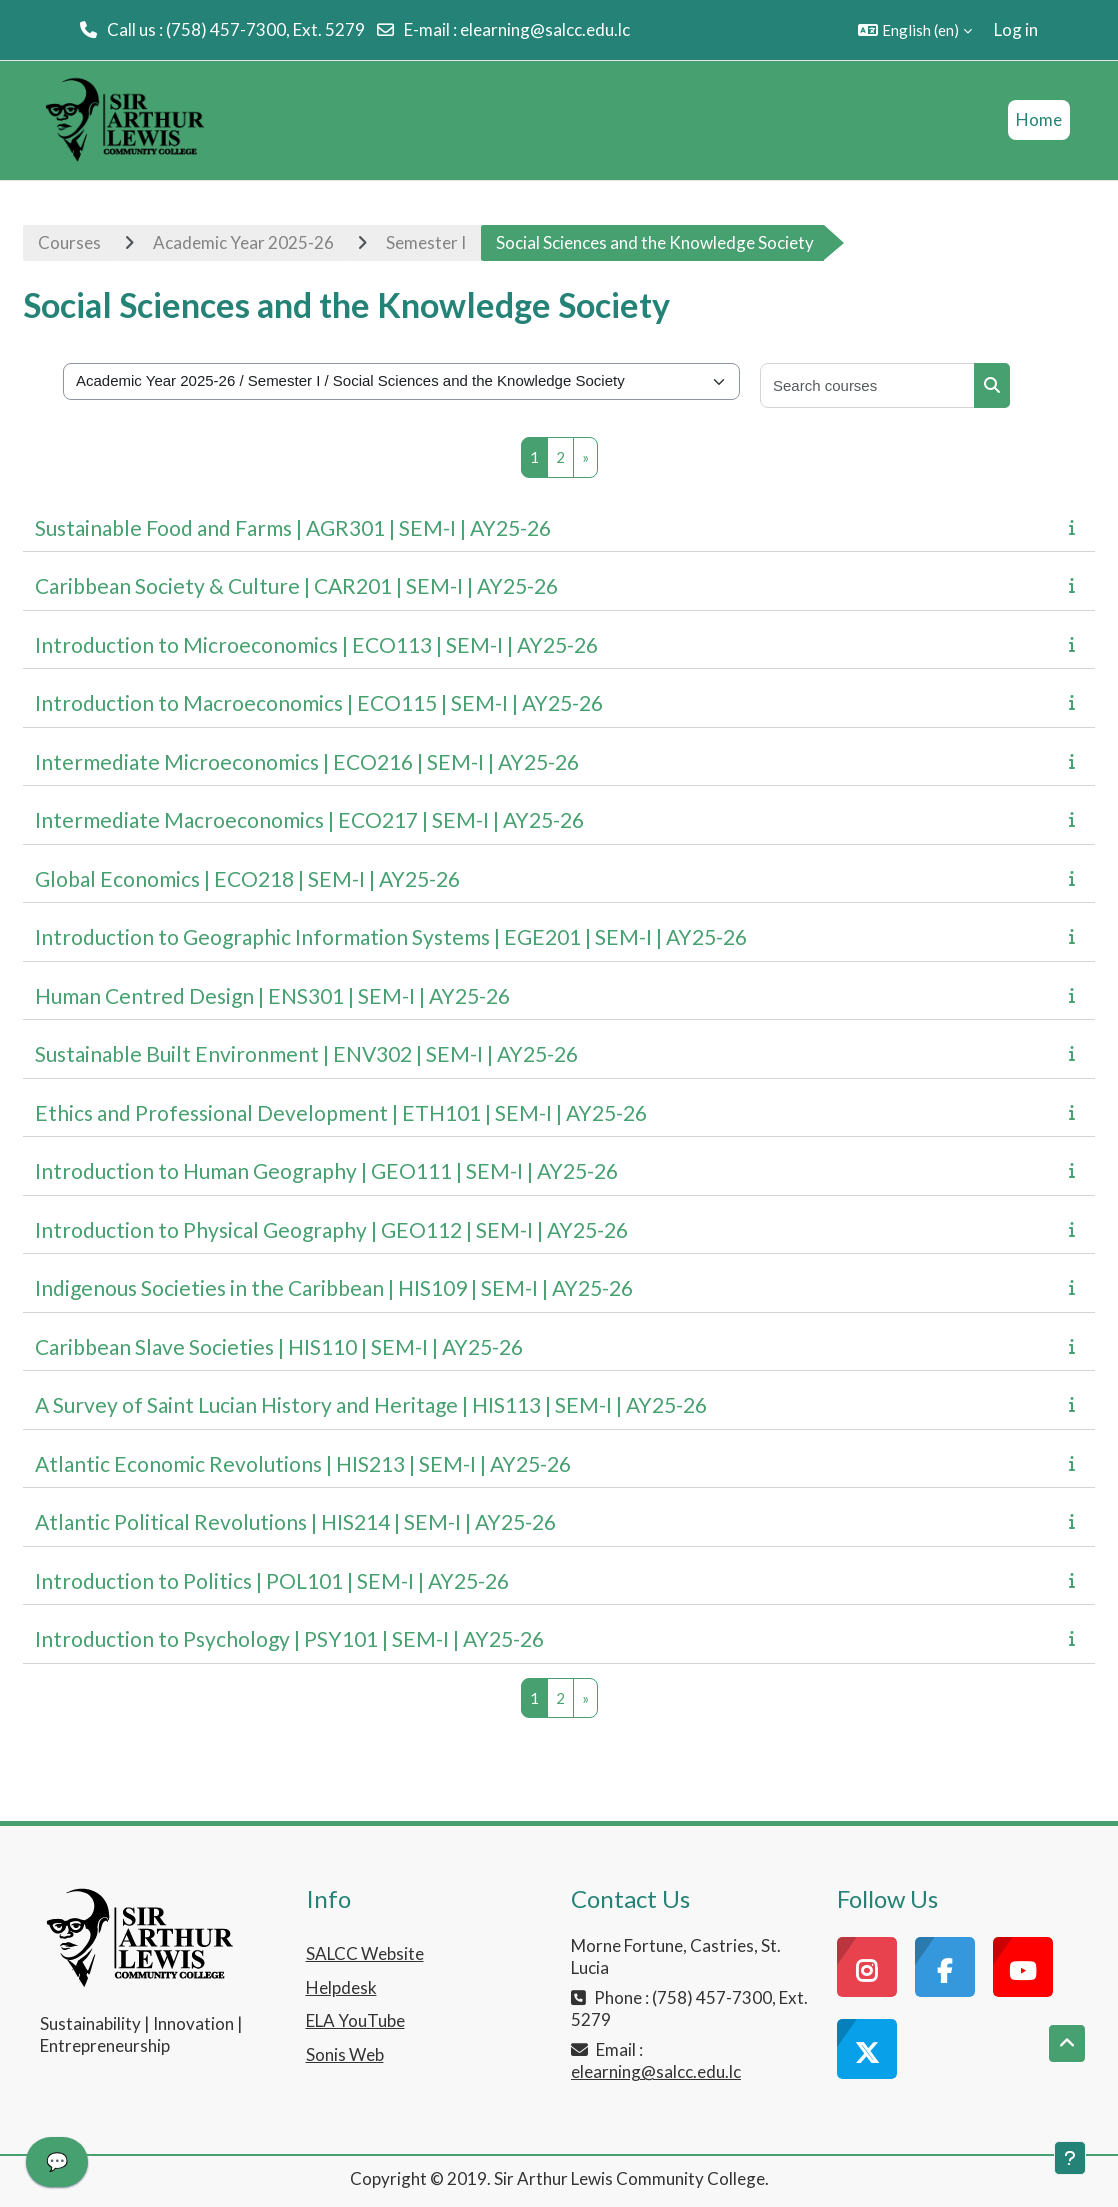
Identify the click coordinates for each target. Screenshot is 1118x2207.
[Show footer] (1070, 2158)
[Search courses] (868, 385)
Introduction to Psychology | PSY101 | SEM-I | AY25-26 (289, 1638)
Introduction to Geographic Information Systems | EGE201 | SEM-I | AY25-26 (391, 936)
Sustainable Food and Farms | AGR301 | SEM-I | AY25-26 (293, 527)
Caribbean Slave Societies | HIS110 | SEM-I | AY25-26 (279, 1346)
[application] (57, 2167)
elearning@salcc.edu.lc (545, 29)
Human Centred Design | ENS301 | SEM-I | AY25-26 (272, 995)
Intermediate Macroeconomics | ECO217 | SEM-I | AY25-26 (309, 819)
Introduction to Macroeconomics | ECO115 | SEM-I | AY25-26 (319, 702)
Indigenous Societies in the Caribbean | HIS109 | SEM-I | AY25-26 (334, 1287)
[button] (915, 30)
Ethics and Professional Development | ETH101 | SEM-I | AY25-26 (341, 1112)
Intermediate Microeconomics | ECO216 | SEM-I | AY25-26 (307, 761)
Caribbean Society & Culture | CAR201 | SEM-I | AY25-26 (296, 585)
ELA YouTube (355, 2020)
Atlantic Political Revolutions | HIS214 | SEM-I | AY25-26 (295, 1521)
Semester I (426, 242)
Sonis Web (345, 2054)
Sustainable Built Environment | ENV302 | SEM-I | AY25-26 (306, 1053)
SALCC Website (365, 1953)
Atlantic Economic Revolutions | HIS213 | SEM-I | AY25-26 (303, 1463)
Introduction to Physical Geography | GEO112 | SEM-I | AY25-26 (331, 1229)
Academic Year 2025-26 (243, 242)
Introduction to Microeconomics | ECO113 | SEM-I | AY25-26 (316, 644)
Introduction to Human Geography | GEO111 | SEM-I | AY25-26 (326, 1170)
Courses (69, 242)
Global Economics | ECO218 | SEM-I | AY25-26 (247, 878)
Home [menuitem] (1039, 119)
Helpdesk (341, 1987)
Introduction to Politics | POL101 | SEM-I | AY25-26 (272, 1580)
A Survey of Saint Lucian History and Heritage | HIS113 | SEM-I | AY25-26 (371, 1404)
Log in (1016, 29)
